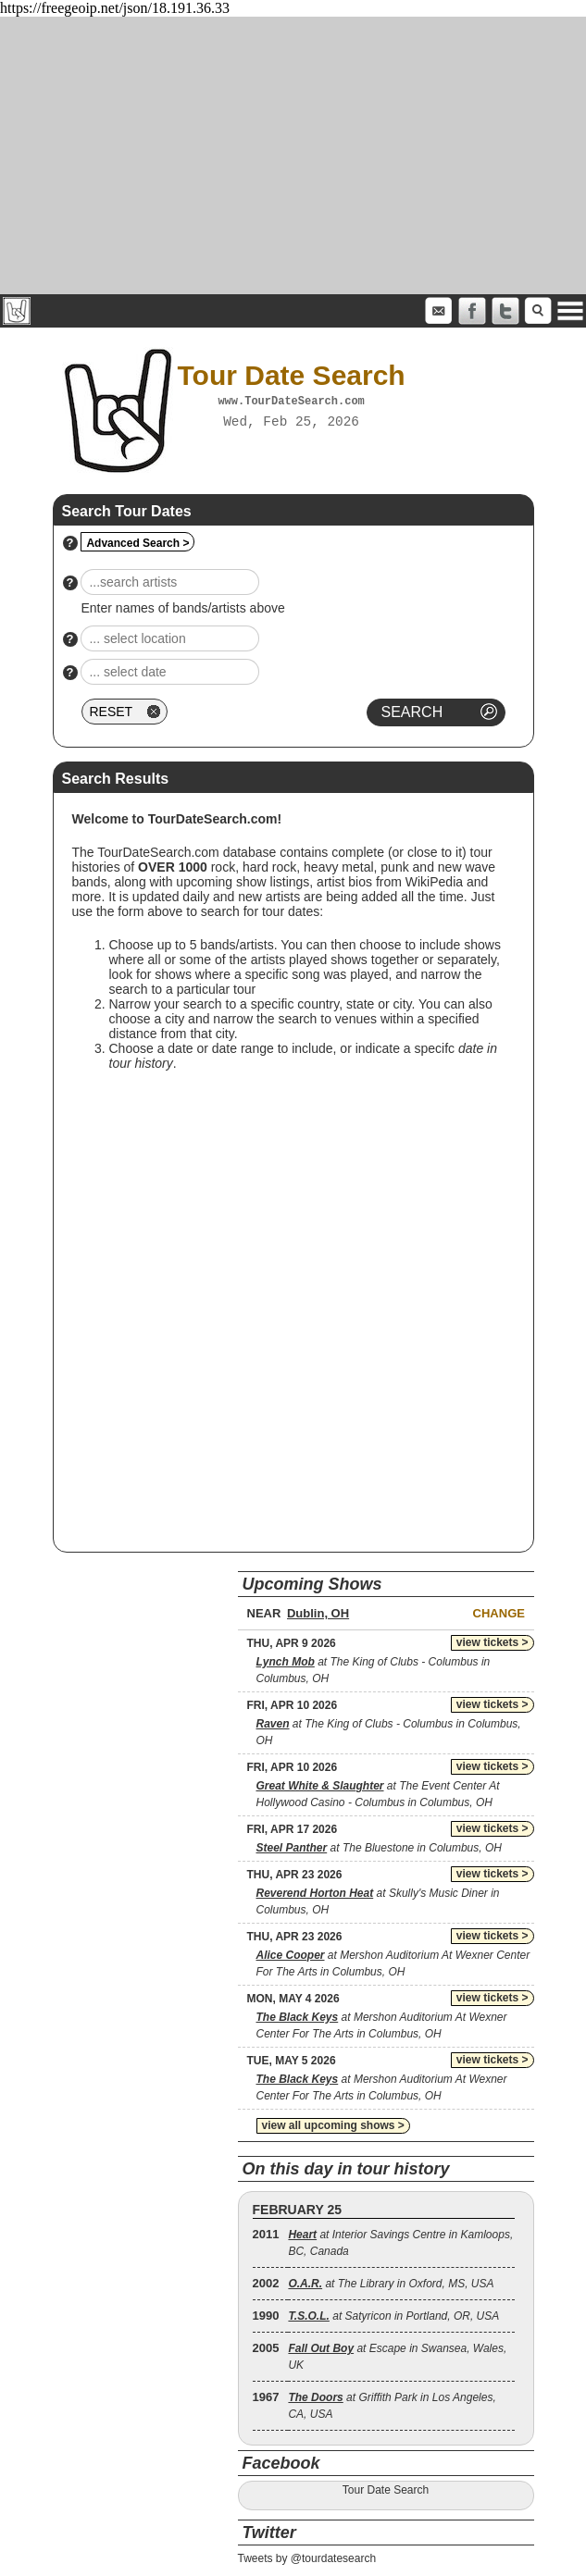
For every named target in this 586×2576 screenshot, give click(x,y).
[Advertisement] (293, 155)
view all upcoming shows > (333, 2125)
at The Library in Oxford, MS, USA (390, 2283)
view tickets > (492, 1642)
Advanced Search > (137, 543)
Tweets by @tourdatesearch (307, 2558)
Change (499, 1613)
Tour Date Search (386, 2489)
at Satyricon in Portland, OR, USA (393, 2316)
